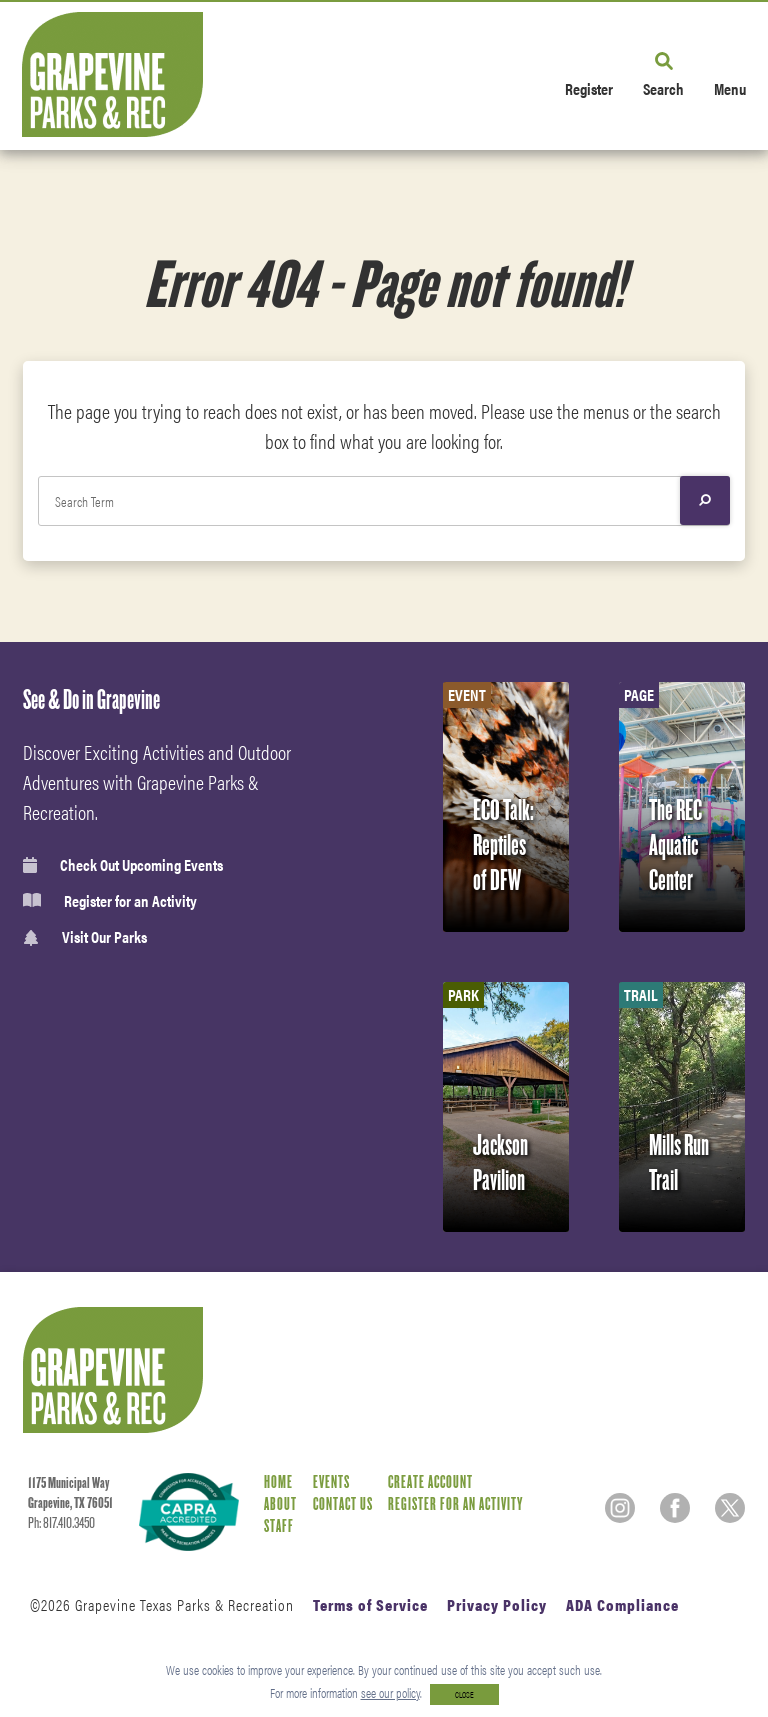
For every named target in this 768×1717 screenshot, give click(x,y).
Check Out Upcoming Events (123, 865)
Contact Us (343, 1504)
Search (663, 87)
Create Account (430, 1482)
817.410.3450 (69, 1523)
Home (278, 1482)
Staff (279, 1526)
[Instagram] (620, 1508)
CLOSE (464, 1694)
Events (331, 1482)
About (280, 1504)
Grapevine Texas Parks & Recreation (184, 1604)
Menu (730, 87)
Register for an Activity (110, 901)
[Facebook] (675, 1508)
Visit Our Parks (85, 937)
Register (589, 87)
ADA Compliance (622, 1604)
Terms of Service (370, 1604)
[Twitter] (730, 1508)
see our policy (390, 1692)
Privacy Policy (497, 1604)
